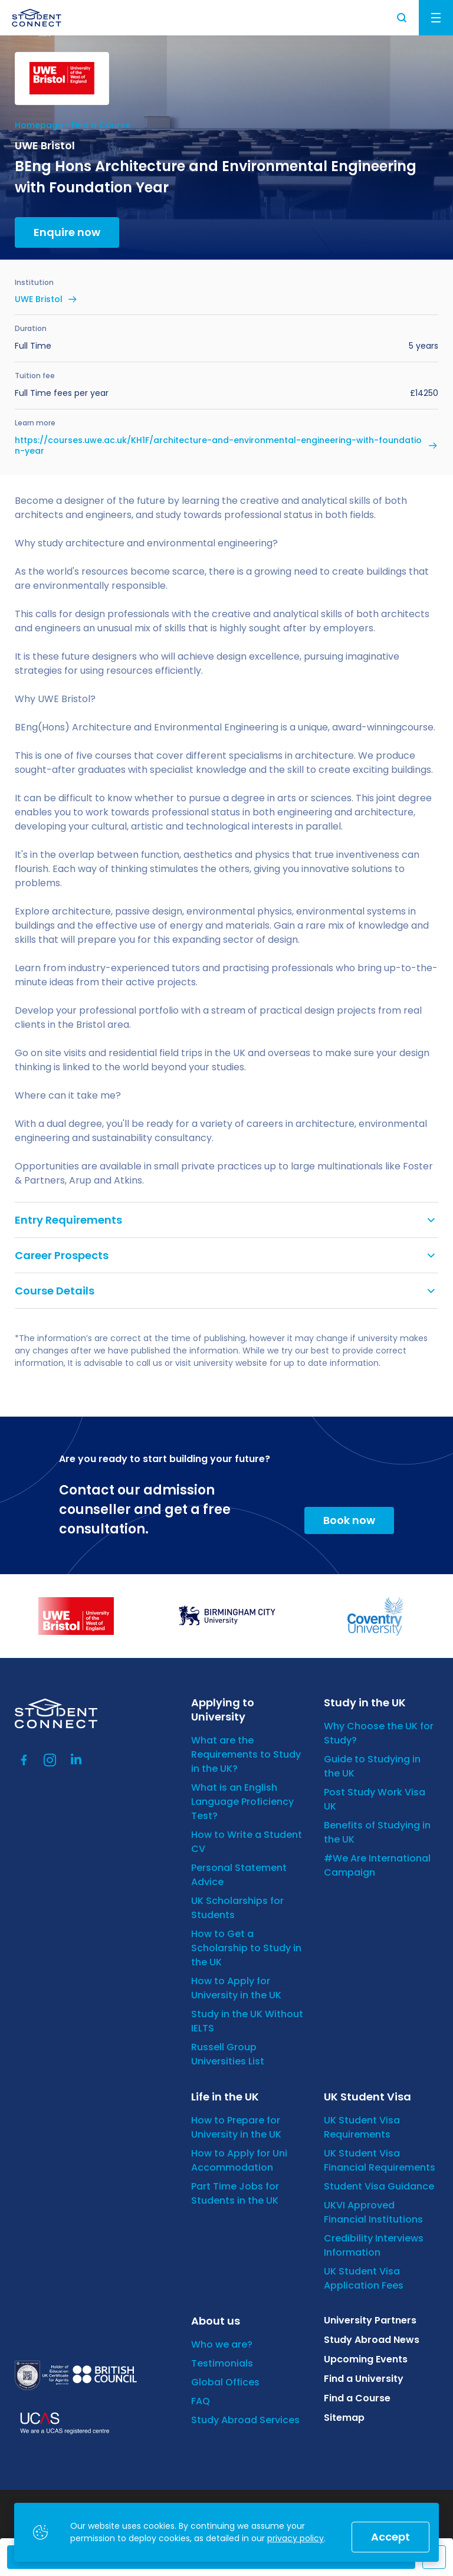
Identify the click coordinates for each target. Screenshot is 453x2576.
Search (402, 17)
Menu (436, 17)
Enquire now (67, 232)
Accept (390, 2536)
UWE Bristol (39, 299)
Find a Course (100, 125)
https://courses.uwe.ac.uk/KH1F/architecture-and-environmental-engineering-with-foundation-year (218, 445)
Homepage (39, 125)
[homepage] (36, 18)
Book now (349, 1520)
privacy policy (295, 2538)
